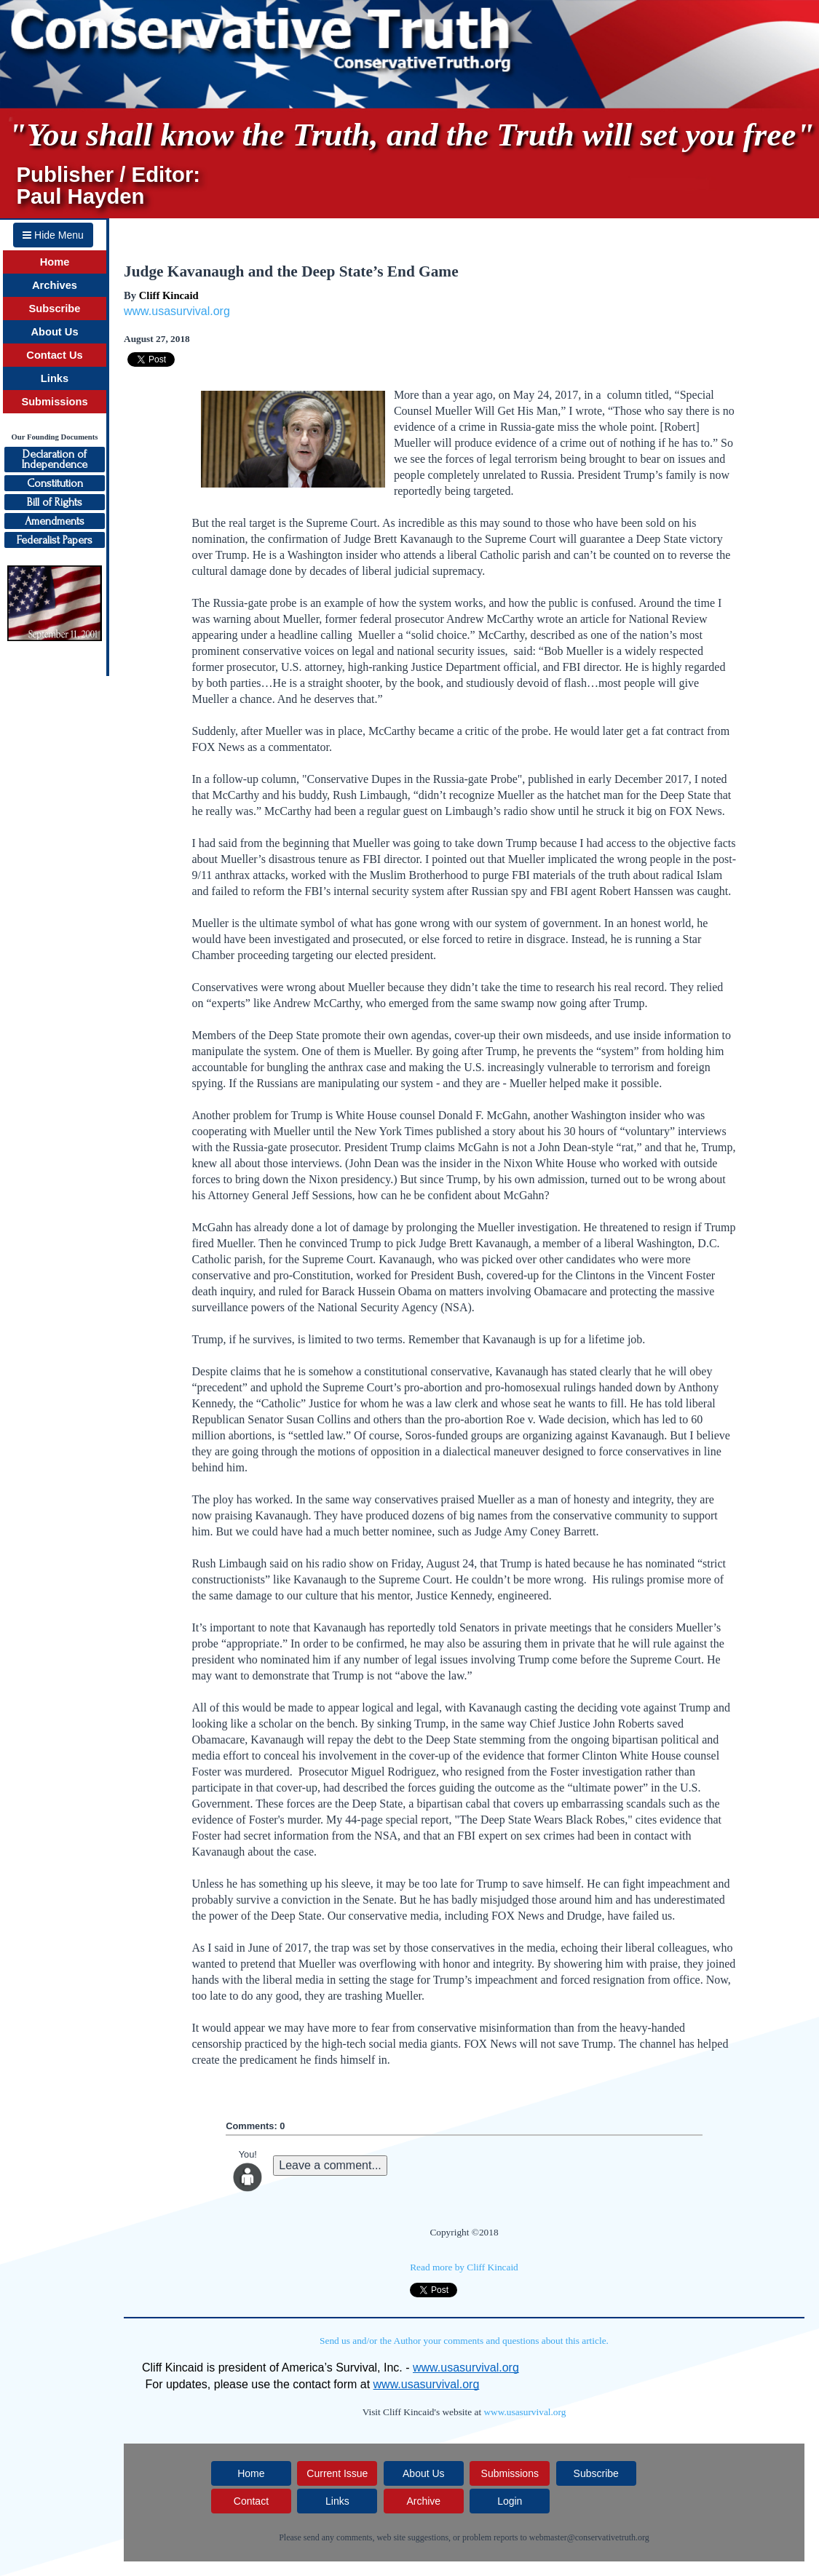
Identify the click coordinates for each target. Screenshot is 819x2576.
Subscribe (55, 308)
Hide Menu (53, 235)
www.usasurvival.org (177, 311)
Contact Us (54, 355)
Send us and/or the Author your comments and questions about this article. (464, 2340)
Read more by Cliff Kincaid (464, 2267)
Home (55, 262)
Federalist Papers (54, 539)
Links (54, 378)
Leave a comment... (330, 2165)
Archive (423, 2501)
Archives (54, 285)
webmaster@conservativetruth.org (589, 2537)
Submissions (54, 402)
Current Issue (337, 2473)
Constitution (55, 483)
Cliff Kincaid (169, 295)
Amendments (54, 521)
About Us (54, 332)
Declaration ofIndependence (54, 459)
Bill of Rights (54, 502)
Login (509, 2501)
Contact (251, 2501)
